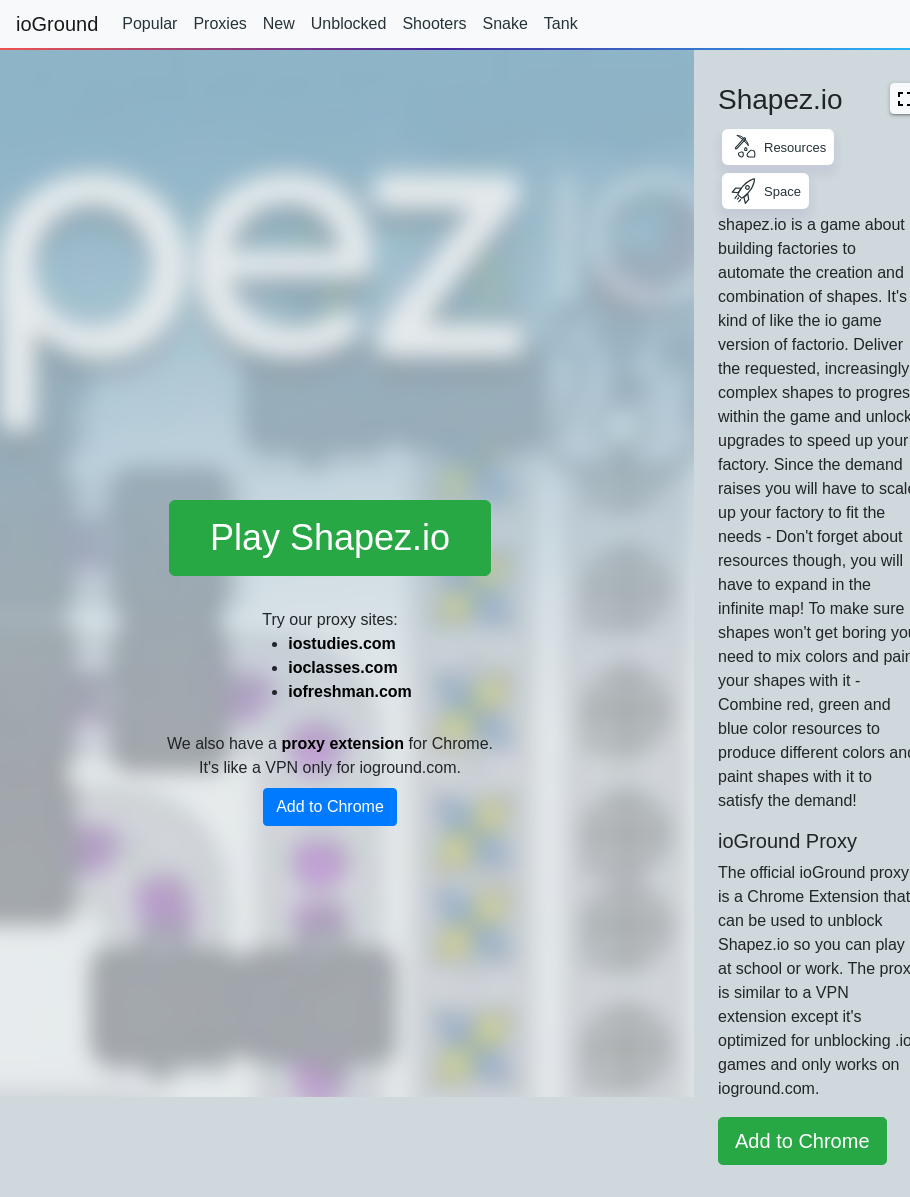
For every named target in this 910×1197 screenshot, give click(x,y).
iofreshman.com (350, 691)
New (279, 23)
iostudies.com (342, 643)
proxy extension (342, 743)
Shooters (434, 23)
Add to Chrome (330, 806)
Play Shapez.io (330, 537)
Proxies (219, 23)
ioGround (57, 24)
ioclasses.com (342, 667)
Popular (149, 23)
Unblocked (349, 23)
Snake (504, 23)
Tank (561, 23)
